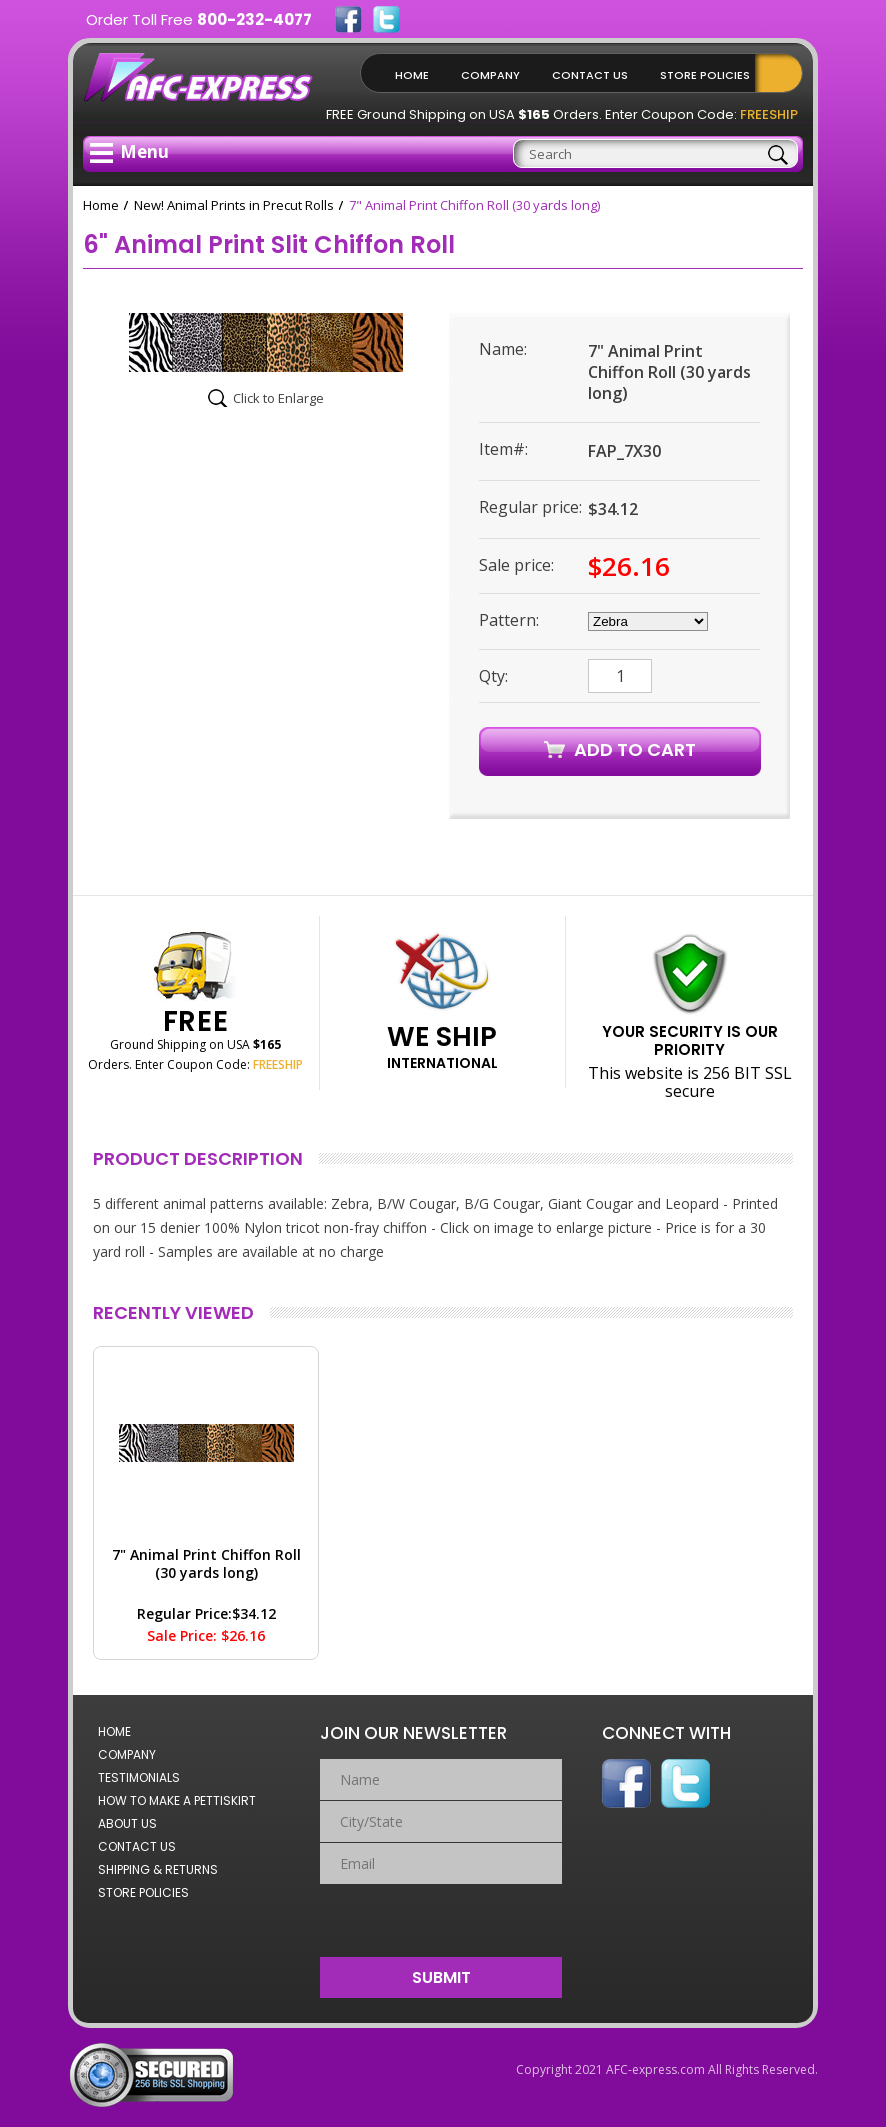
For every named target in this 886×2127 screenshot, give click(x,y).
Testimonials (139, 1777)
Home (412, 75)
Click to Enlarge (278, 398)
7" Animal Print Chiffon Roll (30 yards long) (206, 1563)
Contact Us (590, 75)
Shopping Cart (783, 73)
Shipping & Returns (158, 1869)
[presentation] (441, 1916)
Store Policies (705, 75)
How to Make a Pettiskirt (177, 1800)
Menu (129, 151)
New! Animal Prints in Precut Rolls (234, 205)
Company (490, 75)
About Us (127, 1823)
